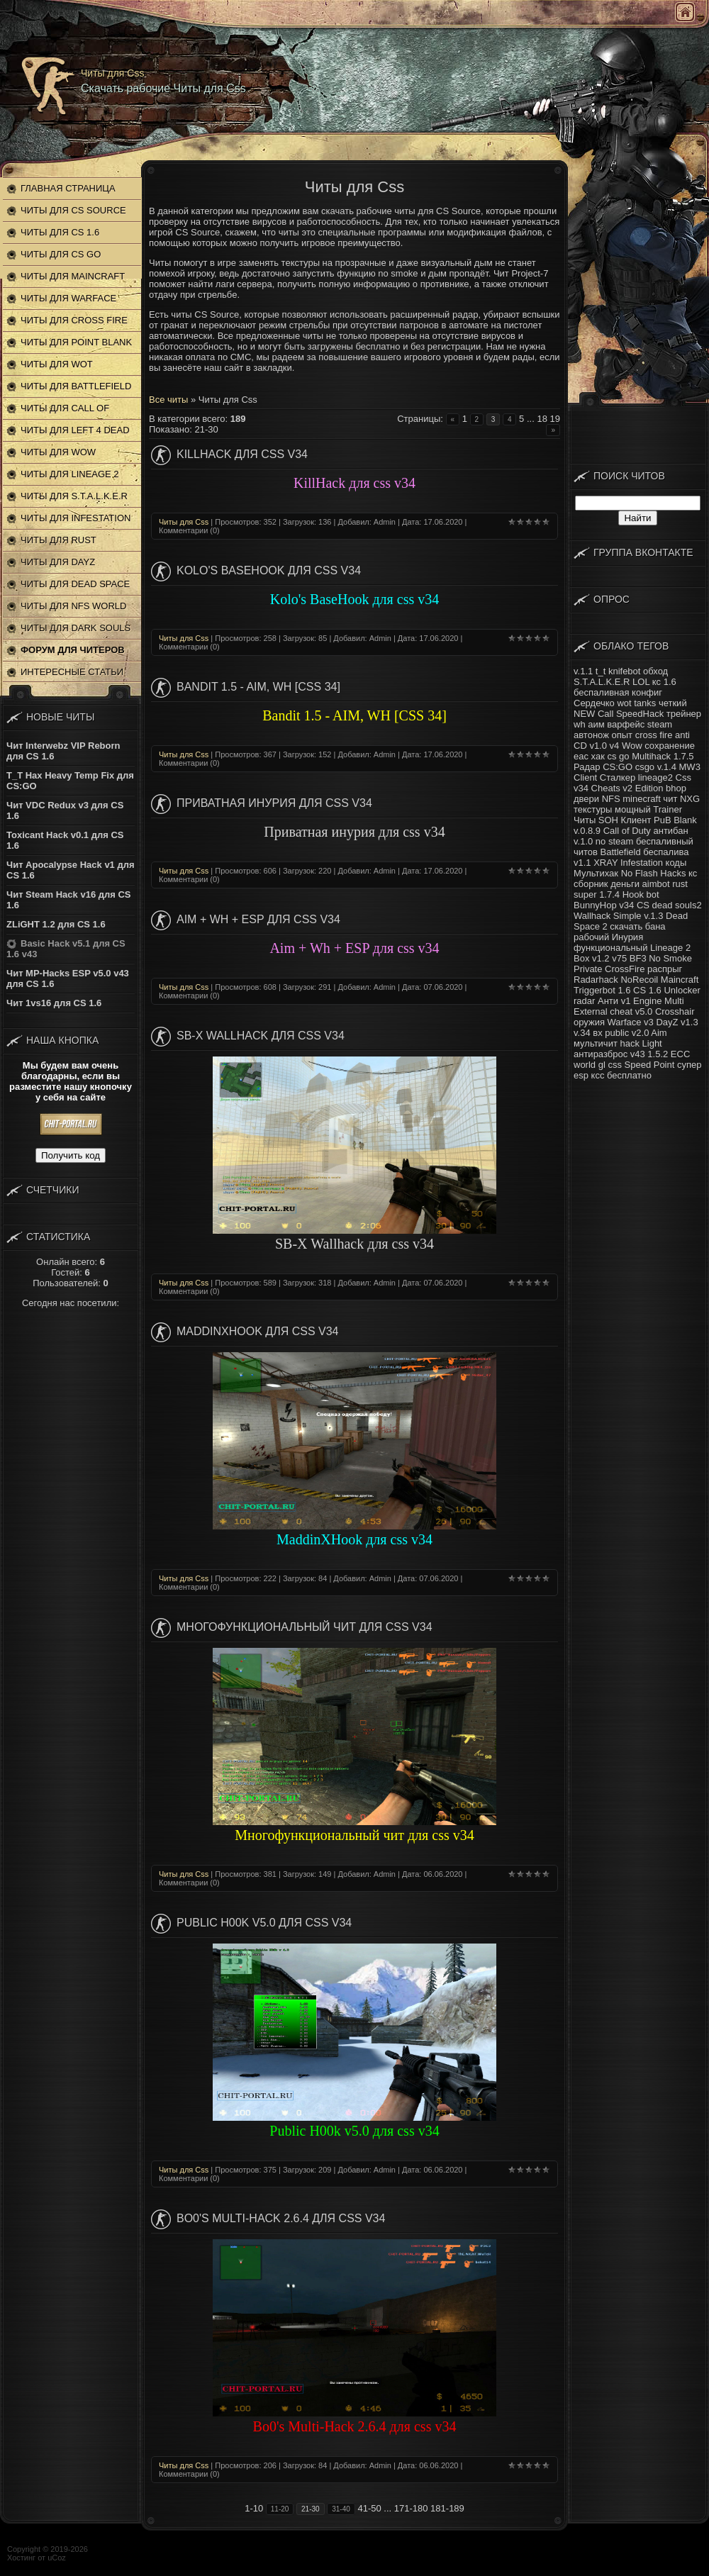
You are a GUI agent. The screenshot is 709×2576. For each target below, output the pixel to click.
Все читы (168, 399)
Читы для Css (183, 522)
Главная (685, 12)
